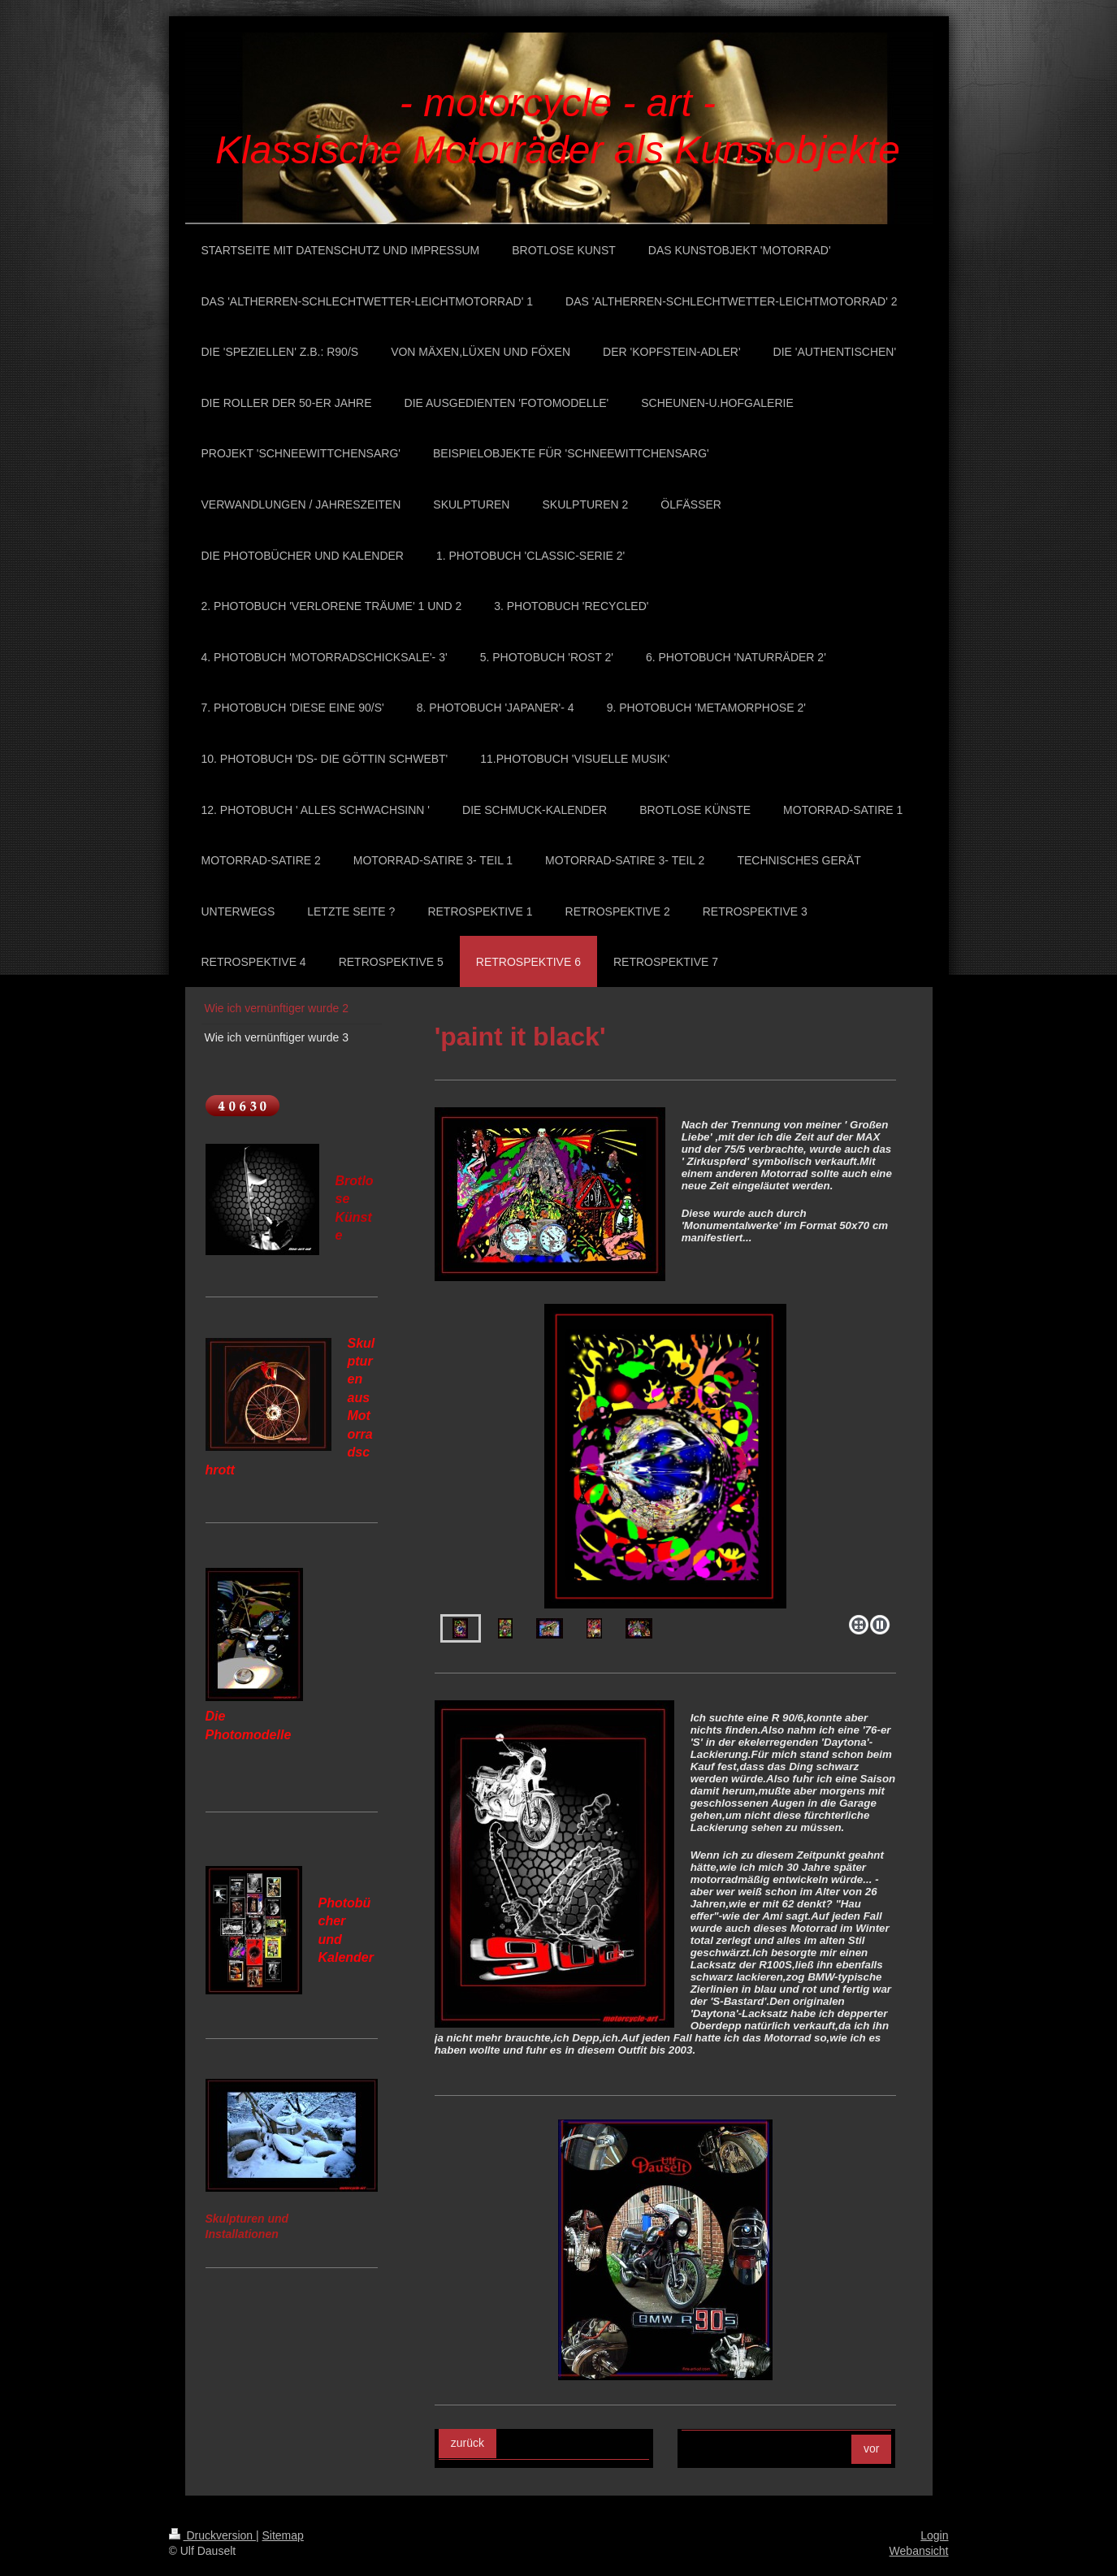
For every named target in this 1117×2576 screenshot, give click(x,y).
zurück (467, 2442)
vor (871, 2448)
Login (934, 2535)
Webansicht (919, 2550)
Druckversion (212, 2535)
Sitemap (283, 2535)
